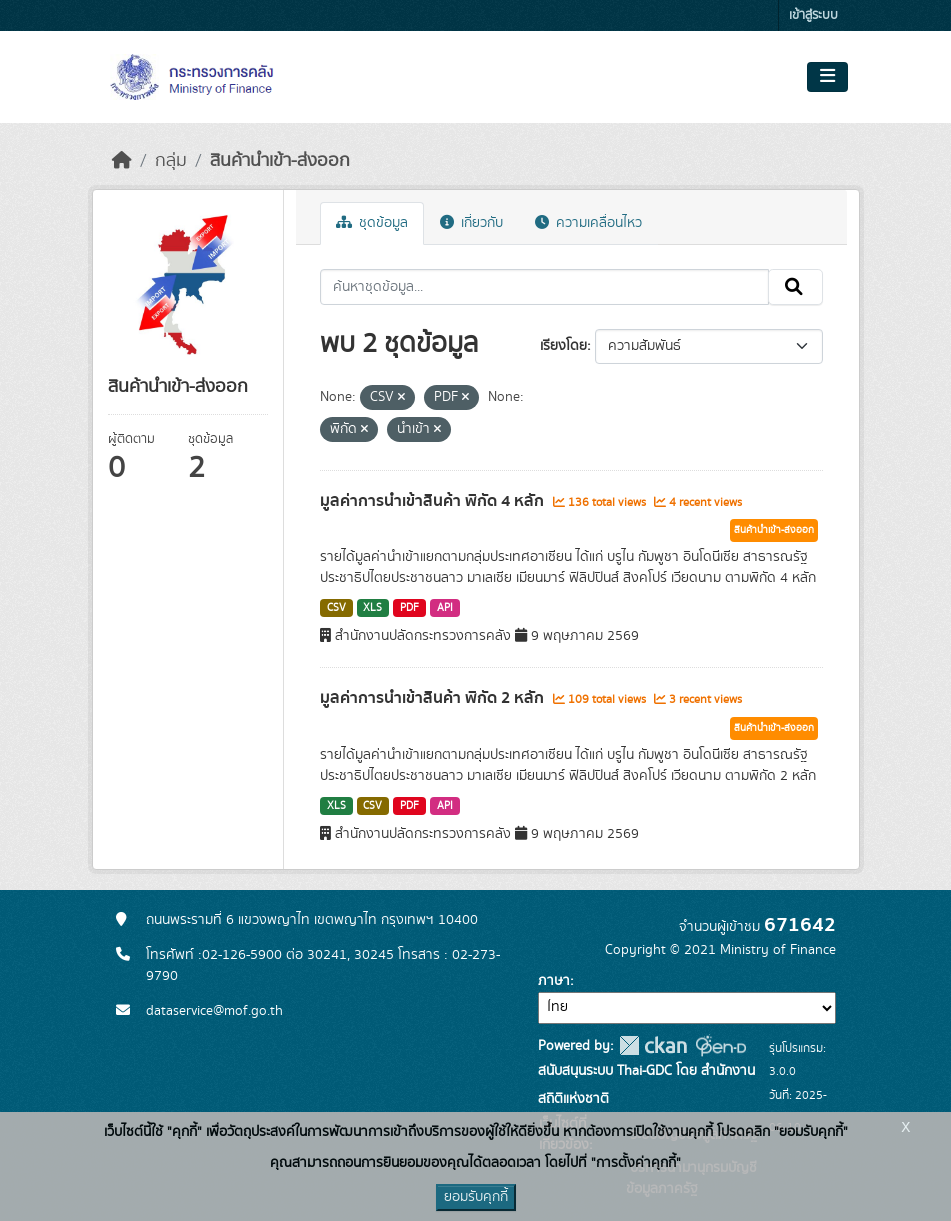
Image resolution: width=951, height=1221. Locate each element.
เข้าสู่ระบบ (813, 15)
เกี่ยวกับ (471, 223)
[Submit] (795, 287)
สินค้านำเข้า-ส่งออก (280, 161)
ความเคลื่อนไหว (588, 223)
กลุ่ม (171, 161)
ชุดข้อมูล (372, 223)
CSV (336, 608)
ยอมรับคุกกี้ (476, 1197)
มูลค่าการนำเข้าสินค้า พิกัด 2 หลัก (434, 698)
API (445, 608)
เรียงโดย (563, 346)
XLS (372, 608)
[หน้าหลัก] (122, 161)
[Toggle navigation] (827, 77)
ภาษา (554, 981)
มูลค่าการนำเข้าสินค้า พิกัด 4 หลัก (434, 501)
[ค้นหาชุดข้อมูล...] (544, 287)
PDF (409, 608)
